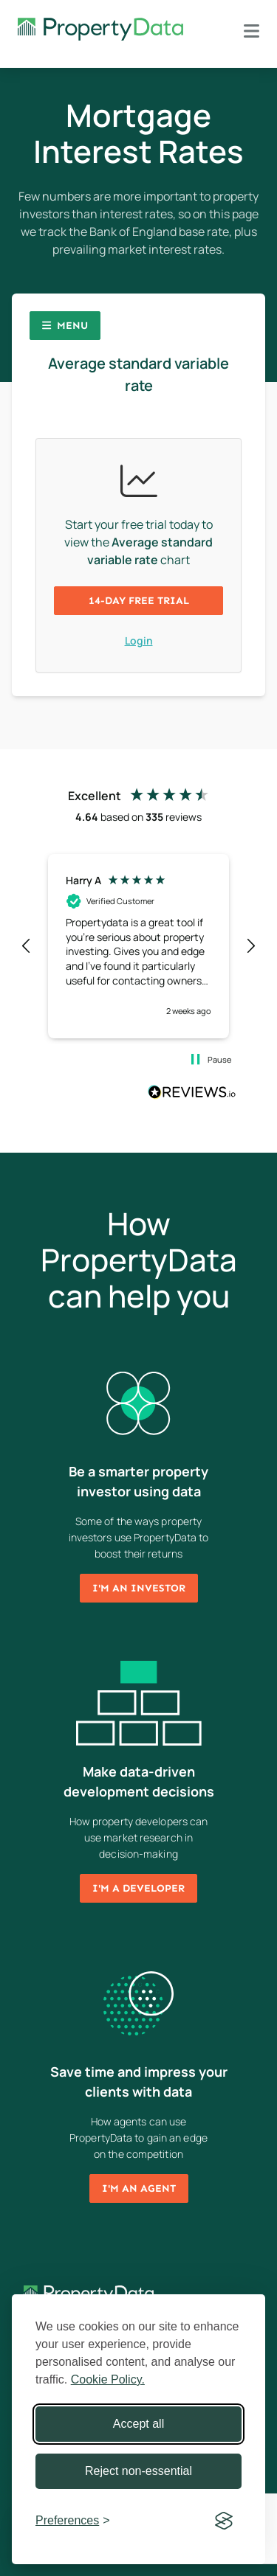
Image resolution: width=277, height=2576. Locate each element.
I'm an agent (139, 2188)
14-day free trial (139, 600)
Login (139, 640)
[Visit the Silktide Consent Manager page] (224, 2520)
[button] (26, 946)
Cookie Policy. (108, 2379)
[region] (138, 946)
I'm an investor (138, 1588)
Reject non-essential (138, 2471)
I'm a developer (138, 1888)
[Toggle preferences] (72, 2521)
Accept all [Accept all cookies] (138, 2423)
